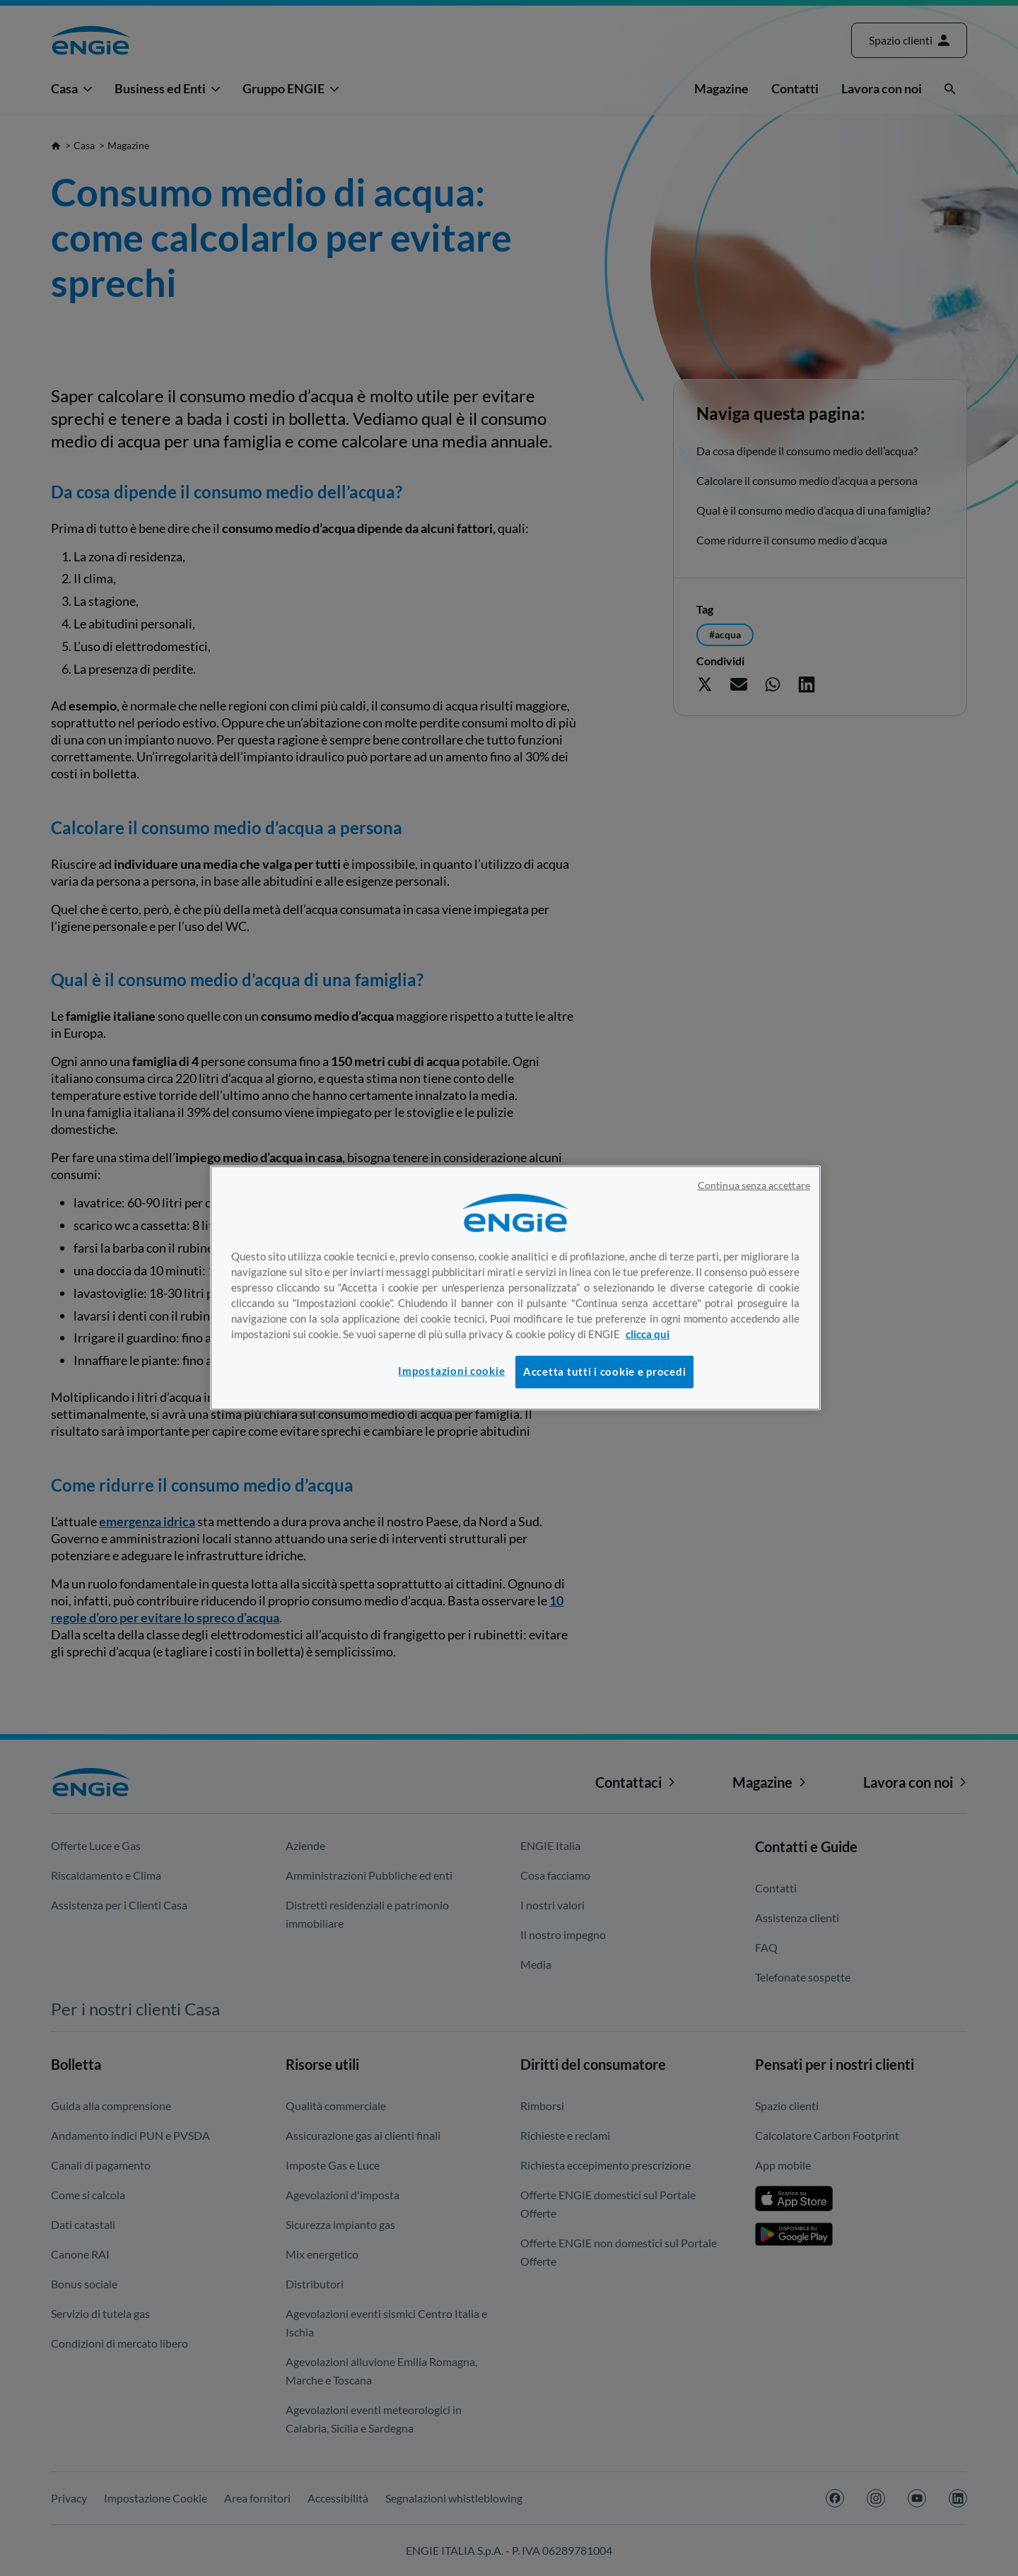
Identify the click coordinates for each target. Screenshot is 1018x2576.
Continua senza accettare (754, 1185)
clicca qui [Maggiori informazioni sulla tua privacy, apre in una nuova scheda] (647, 1334)
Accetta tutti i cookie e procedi (604, 1372)
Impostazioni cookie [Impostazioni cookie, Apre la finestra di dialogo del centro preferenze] (451, 1371)
